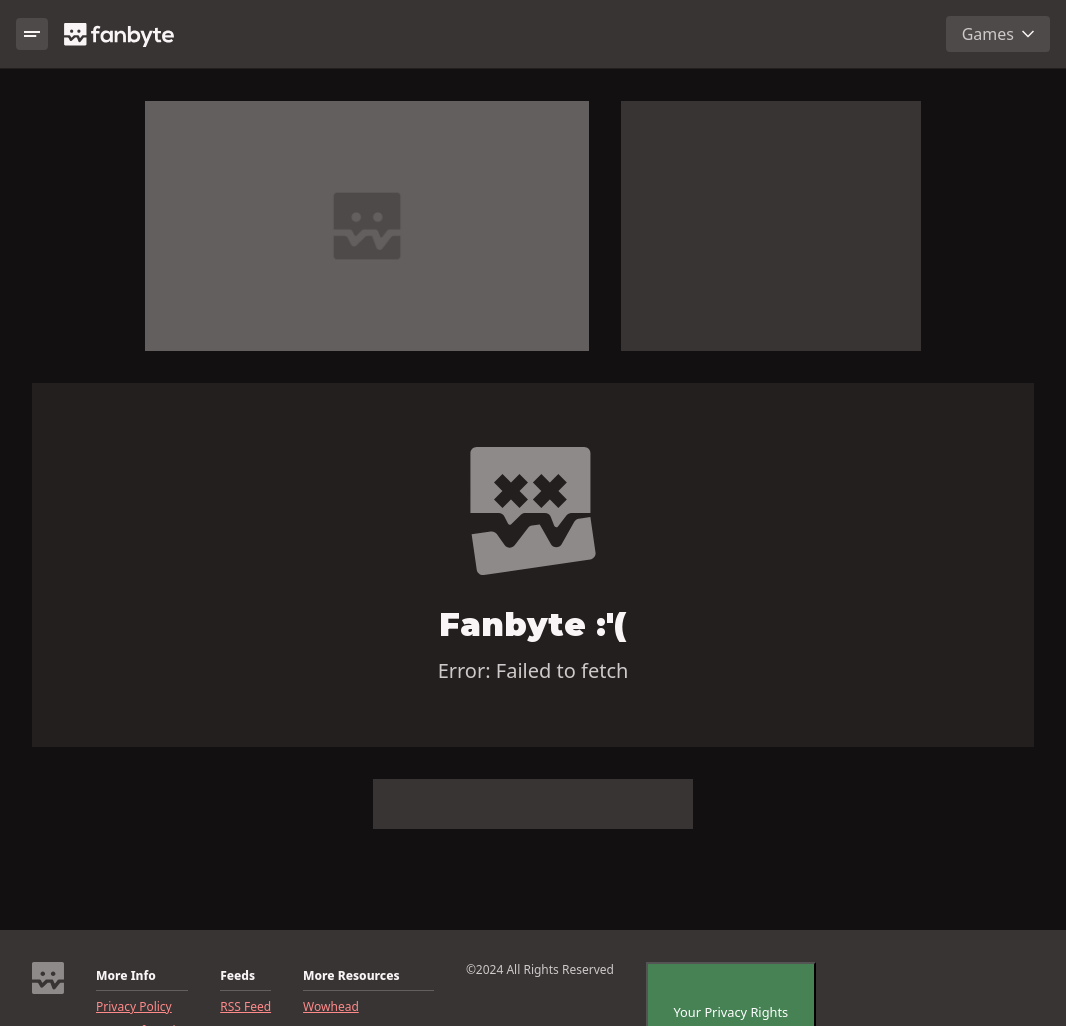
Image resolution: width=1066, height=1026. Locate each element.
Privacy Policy (134, 1007)
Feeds (237, 976)
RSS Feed (245, 1007)
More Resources (351, 976)
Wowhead (331, 1007)
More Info (126, 976)
